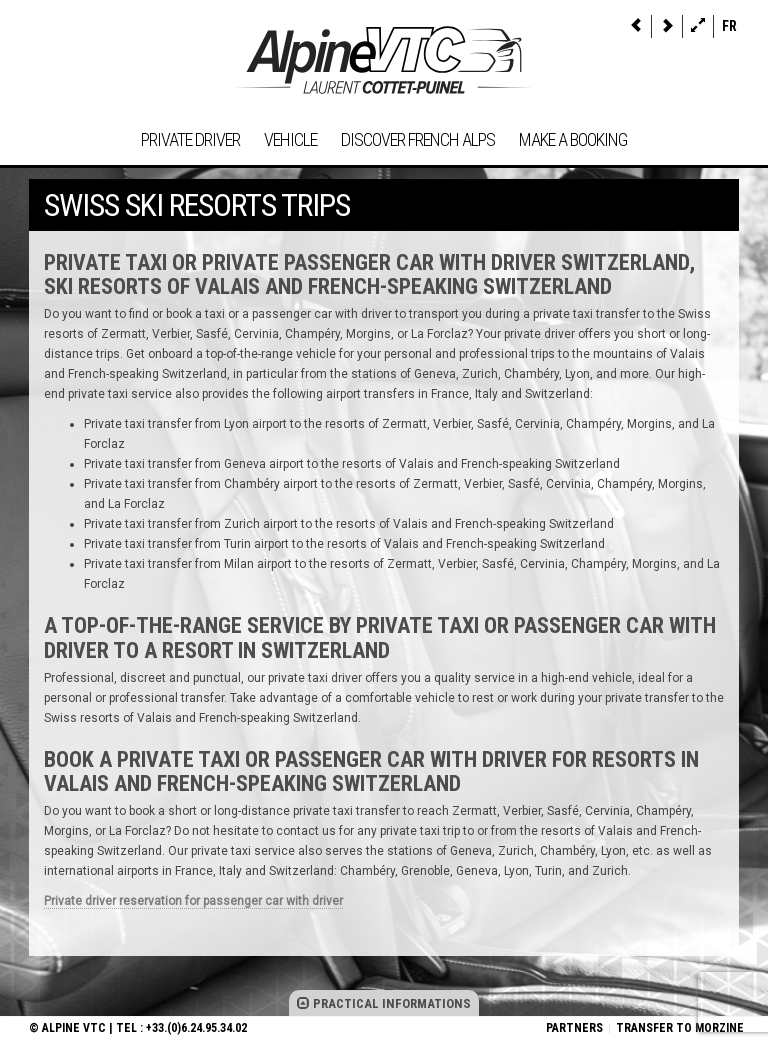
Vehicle (290, 139)
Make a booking (573, 139)
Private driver (190, 139)
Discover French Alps (418, 139)
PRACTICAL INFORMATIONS (384, 1003)
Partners (574, 1028)
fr (729, 26)
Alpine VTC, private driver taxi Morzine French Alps (384, 60)
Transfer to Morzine (680, 1028)
